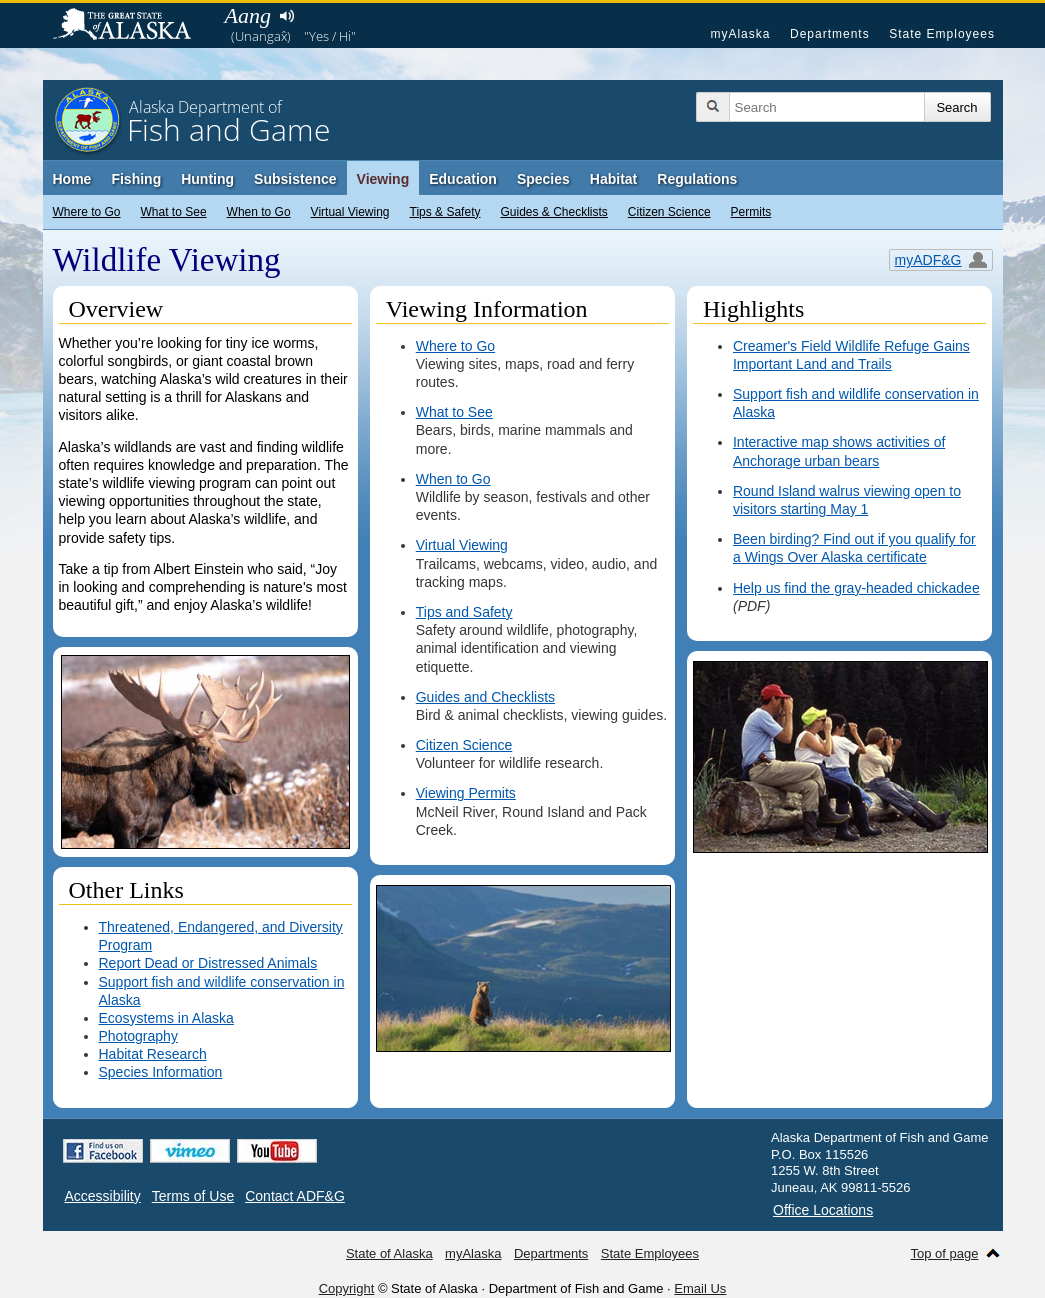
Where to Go (87, 212)
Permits (751, 212)
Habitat (613, 179)
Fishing (136, 179)
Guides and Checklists (485, 697)
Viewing (383, 179)
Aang (248, 15)
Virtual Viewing (350, 212)
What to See (174, 212)
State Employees (942, 34)
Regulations (697, 179)
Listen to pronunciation (287, 16)
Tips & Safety (445, 212)
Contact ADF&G (295, 1196)
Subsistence (295, 179)
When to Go (259, 212)
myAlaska (740, 34)
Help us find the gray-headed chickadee (856, 588)
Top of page (945, 1253)
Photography (138, 1036)
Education (463, 179)
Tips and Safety (464, 612)
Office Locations (823, 1210)
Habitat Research (153, 1054)
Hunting (207, 179)
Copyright (347, 1288)
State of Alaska (132, 26)
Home (72, 179)
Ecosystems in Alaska (166, 1018)
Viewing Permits (466, 793)
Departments (830, 34)
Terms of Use (193, 1196)
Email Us (700, 1288)
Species (543, 179)
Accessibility (103, 1196)
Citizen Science (669, 212)
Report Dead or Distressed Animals (208, 963)
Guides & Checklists (553, 212)
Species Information (161, 1072)
